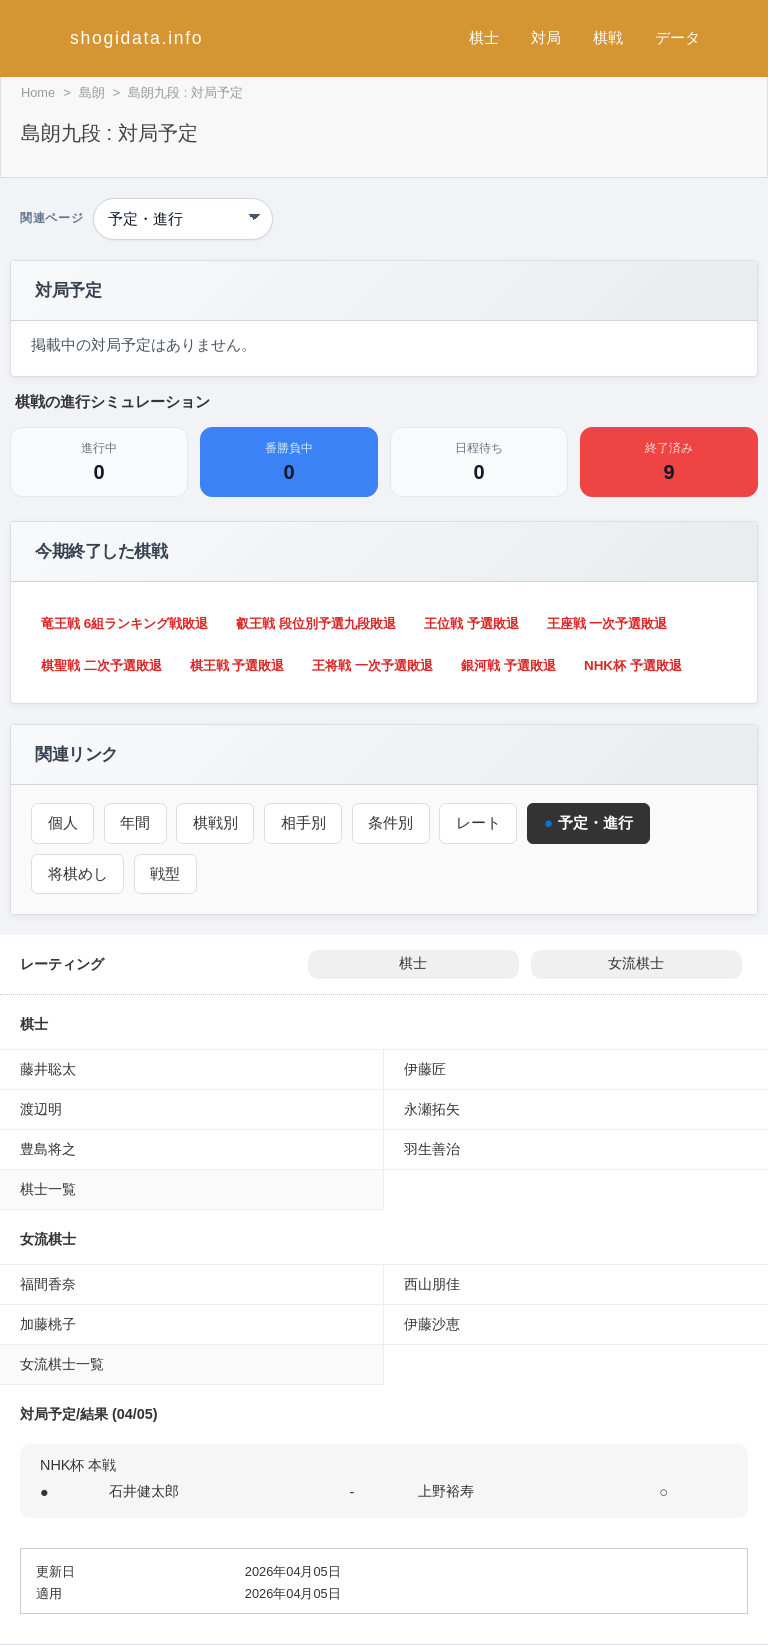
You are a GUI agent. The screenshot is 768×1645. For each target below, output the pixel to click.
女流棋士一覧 (62, 1364)
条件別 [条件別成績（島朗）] (394, 822)
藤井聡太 (48, 1069)
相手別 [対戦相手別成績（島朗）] (306, 822)
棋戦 (608, 37)
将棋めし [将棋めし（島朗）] (78, 873)
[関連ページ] (183, 219)
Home (38, 92)
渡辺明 (41, 1109)
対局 (546, 37)
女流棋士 (636, 963)
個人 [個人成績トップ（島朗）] (63, 822)
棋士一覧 (48, 1189)
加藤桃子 (48, 1324)
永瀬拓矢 (432, 1109)
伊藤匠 (425, 1069)
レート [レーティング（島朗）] (483, 822)
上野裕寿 (446, 1491)
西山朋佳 (432, 1284)
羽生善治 (432, 1149)
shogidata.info (136, 38)
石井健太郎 (144, 1491)
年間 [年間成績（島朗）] (137, 822)
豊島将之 (48, 1149)
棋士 (484, 37)
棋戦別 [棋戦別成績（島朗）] (217, 822)
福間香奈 (48, 1284)
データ (677, 37)
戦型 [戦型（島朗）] (167, 873)
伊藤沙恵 (432, 1324)
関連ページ (51, 218)
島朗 (92, 92)
